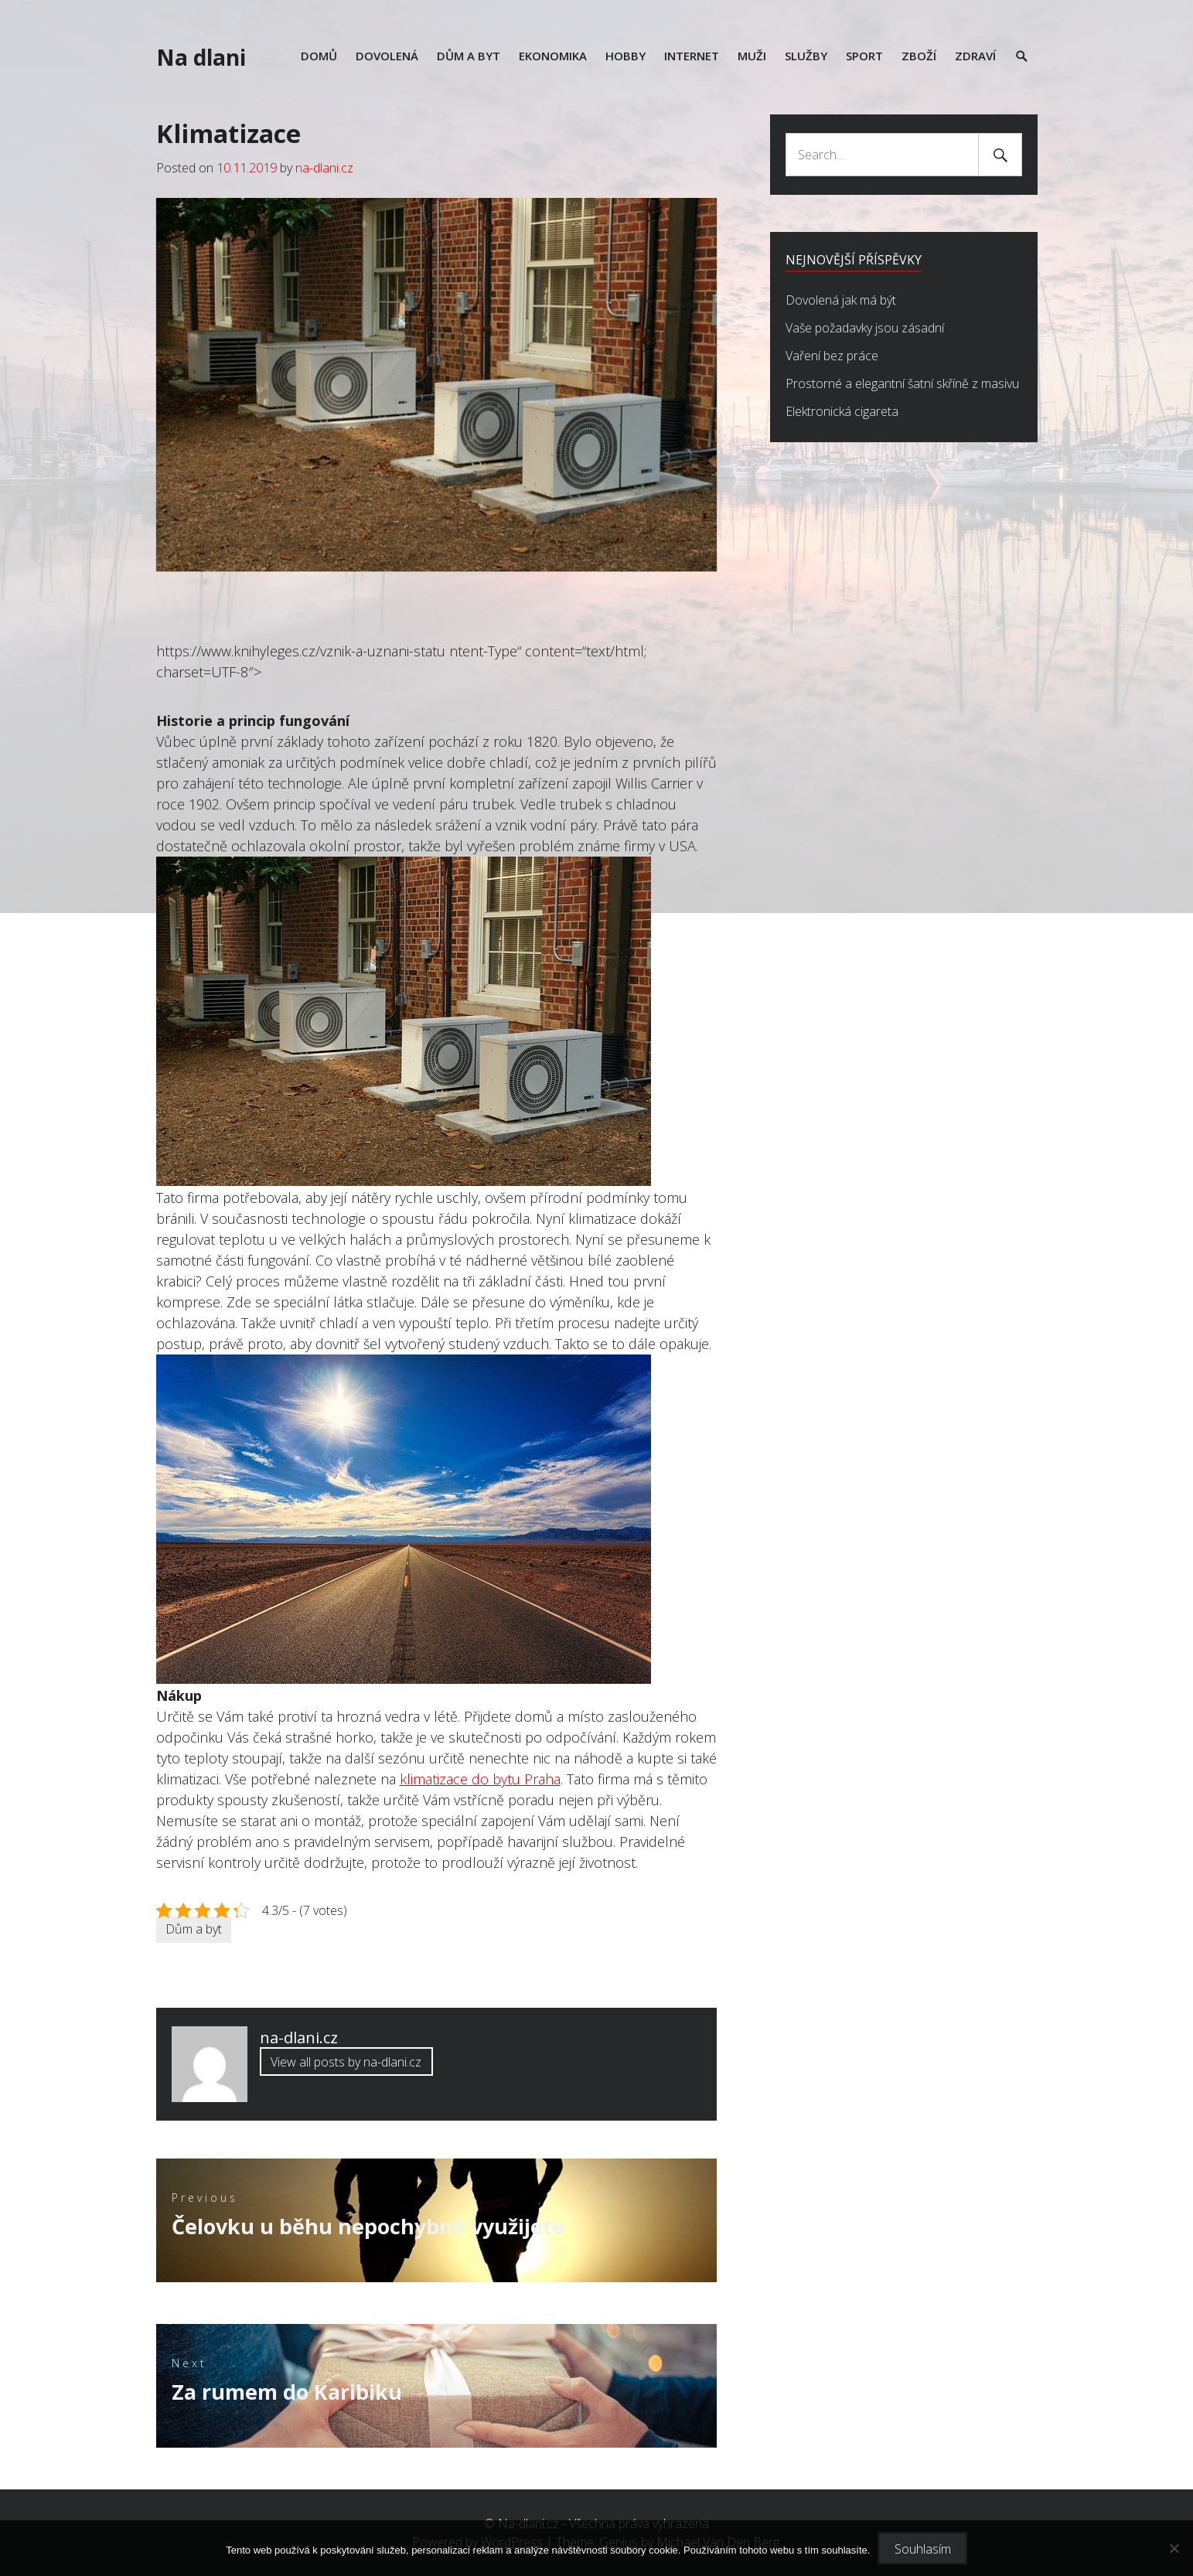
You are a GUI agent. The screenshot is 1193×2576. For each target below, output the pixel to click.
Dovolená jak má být (841, 299)
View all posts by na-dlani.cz (346, 2061)
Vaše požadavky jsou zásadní (865, 327)
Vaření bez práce (832, 355)
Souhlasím (923, 2548)
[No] (1173, 2548)
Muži (752, 55)
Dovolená (387, 55)
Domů (319, 55)
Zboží (919, 55)
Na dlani (201, 57)
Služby (806, 55)
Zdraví (975, 55)
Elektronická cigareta (842, 411)
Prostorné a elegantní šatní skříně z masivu (902, 383)
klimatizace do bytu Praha (480, 1779)
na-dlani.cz (324, 167)
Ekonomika (553, 55)
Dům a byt (468, 55)
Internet (691, 55)
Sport (864, 55)
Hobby (625, 55)
